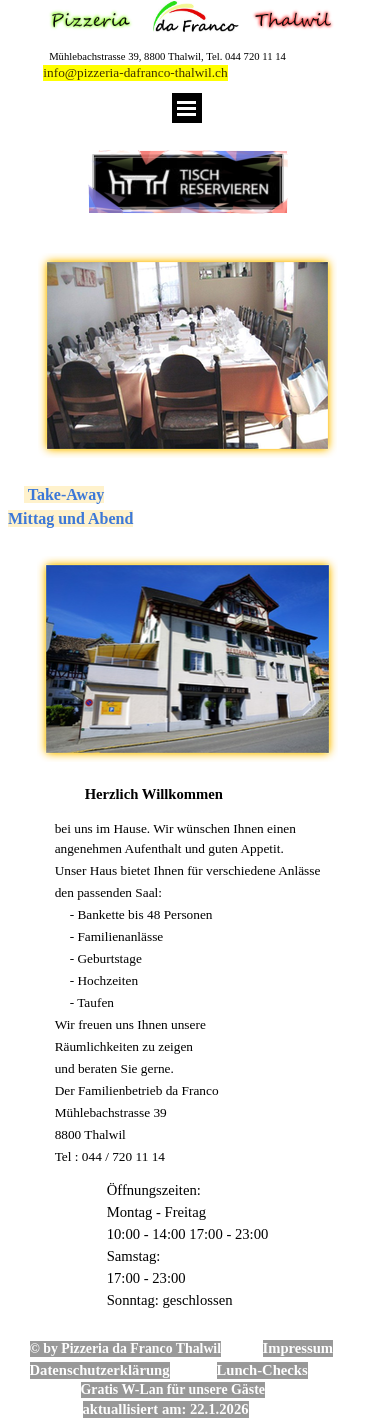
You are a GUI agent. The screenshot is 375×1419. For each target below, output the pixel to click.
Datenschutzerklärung (100, 1370)
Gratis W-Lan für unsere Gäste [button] (173, 1389)
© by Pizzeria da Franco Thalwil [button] (126, 1348)
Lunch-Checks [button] (262, 1370)
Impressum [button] (298, 1348)
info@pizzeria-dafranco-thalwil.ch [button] (135, 72)
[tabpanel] (187, 507)
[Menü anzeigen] (187, 108)
